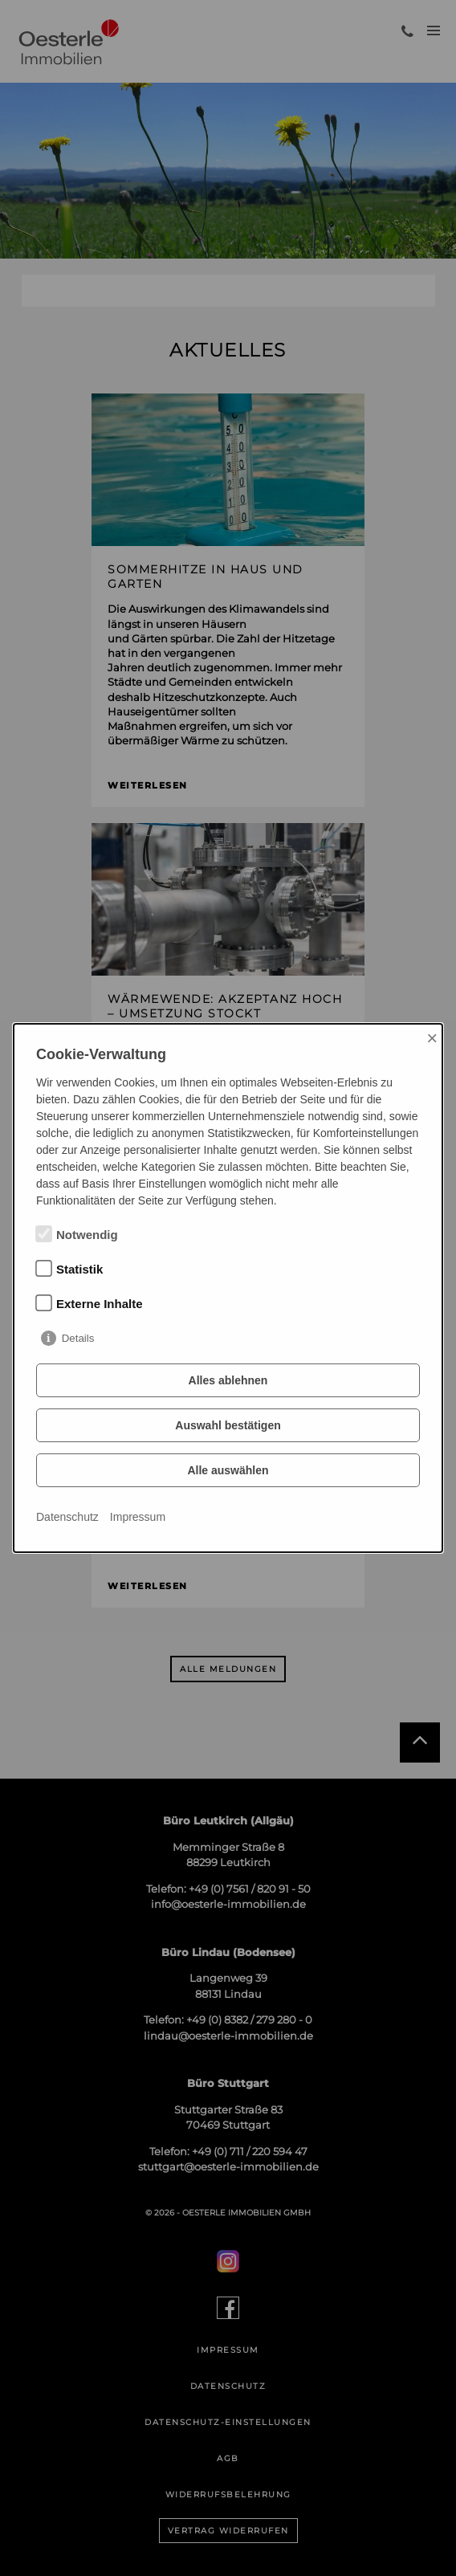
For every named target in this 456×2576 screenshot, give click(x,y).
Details (78, 1338)
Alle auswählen (227, 1470)
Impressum (137, 1516)
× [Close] (432, 1038)
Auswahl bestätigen (227, 1425)
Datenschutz (67, 1516)
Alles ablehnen (228, 1380)
